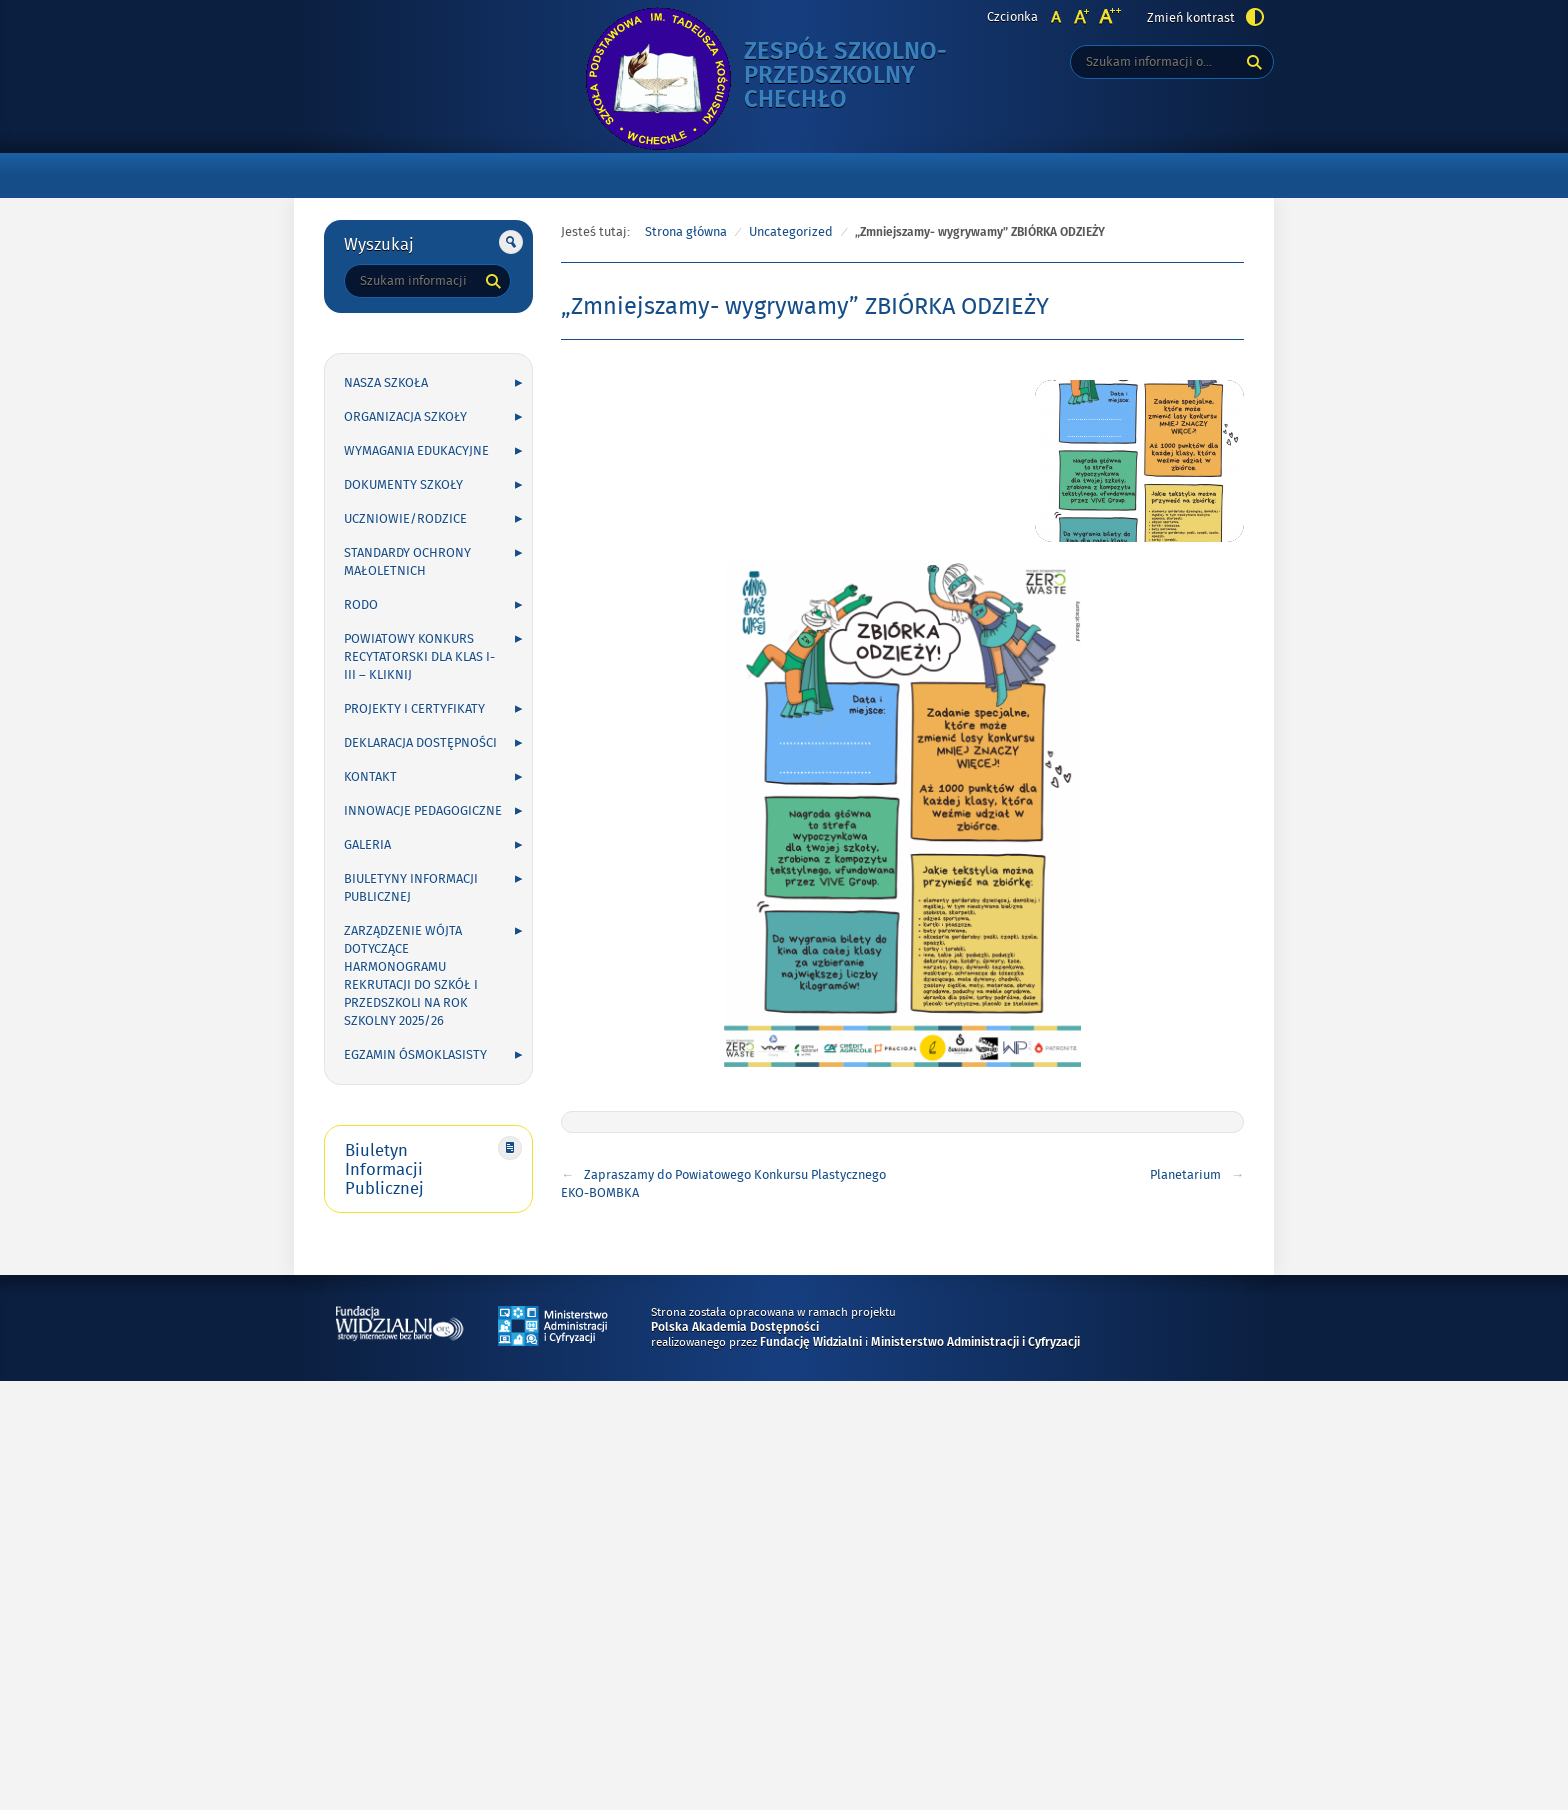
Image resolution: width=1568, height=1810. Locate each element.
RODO (361, 605)
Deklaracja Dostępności (420, 743)
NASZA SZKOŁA (386, 383)
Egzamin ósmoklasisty (415, 1055)
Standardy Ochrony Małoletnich (407, 562)
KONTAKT (370, 777)
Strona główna (686, 232)
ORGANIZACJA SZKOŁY (405, 417)
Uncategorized (791, 232)
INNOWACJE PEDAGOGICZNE (423, 811)
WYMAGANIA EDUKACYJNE (416, 451)
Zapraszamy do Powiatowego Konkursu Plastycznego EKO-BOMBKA (723, 1184)
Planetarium (1185, 1175)
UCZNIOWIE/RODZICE (405, 519)
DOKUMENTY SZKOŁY (403, 485)
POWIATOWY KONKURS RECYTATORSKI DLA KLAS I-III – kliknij (419, 657)
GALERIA (367, 845)
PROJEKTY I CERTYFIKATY (414, 709)
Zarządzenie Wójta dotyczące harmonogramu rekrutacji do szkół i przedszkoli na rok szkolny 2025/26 (411, 976)
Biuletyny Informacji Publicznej (411, 888)
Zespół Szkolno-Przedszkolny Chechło (864, 76)
